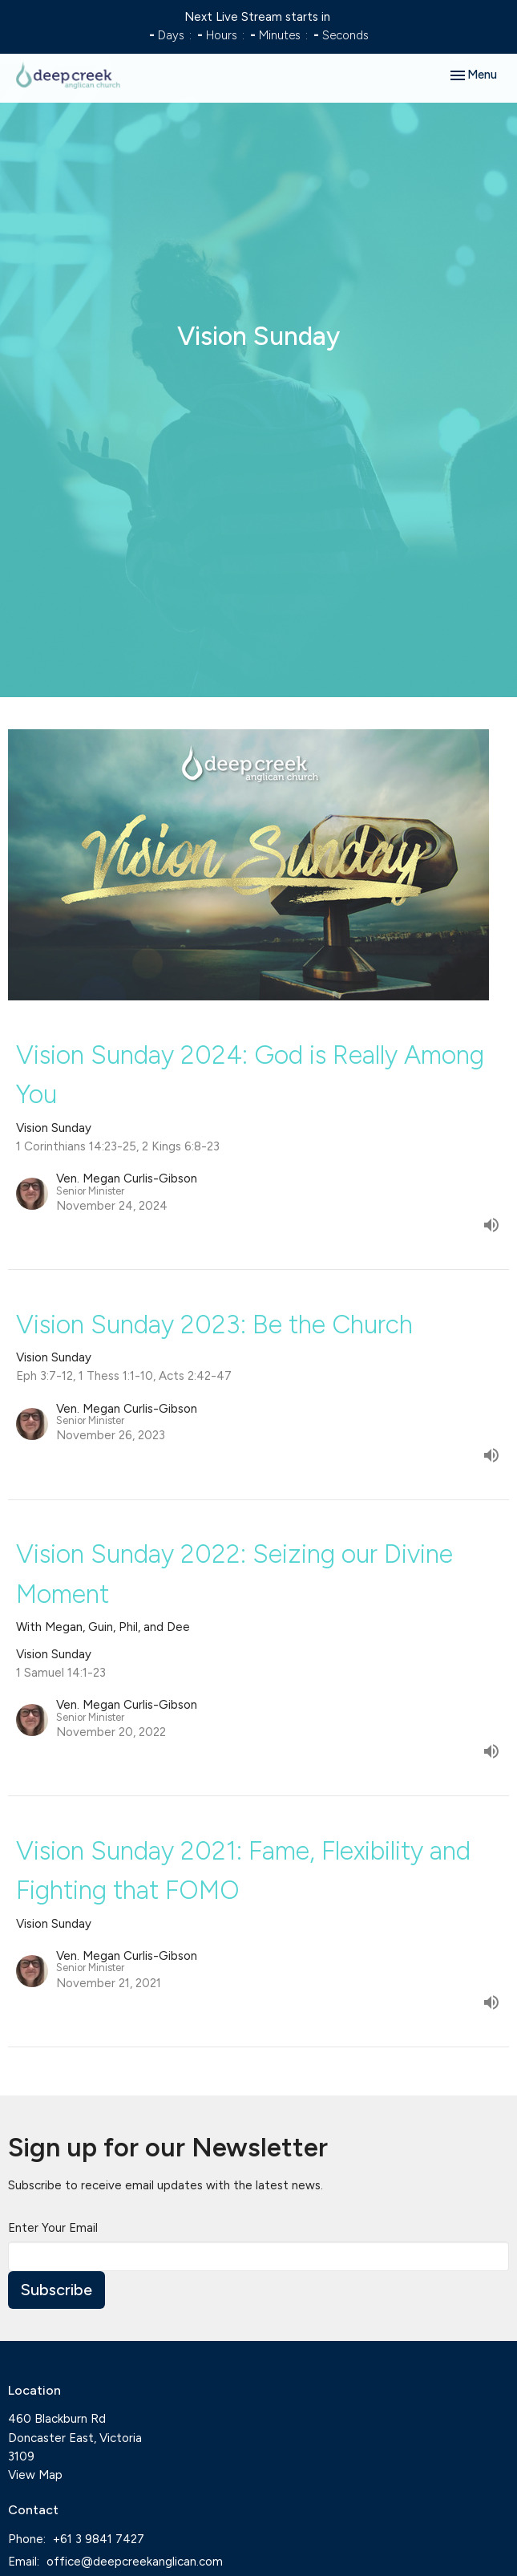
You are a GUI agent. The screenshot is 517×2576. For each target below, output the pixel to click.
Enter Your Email (53, 2228)
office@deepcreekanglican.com (134, 2561)
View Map (35, 2475)
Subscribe (56, 2289)
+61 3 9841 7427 (98, 2539)
